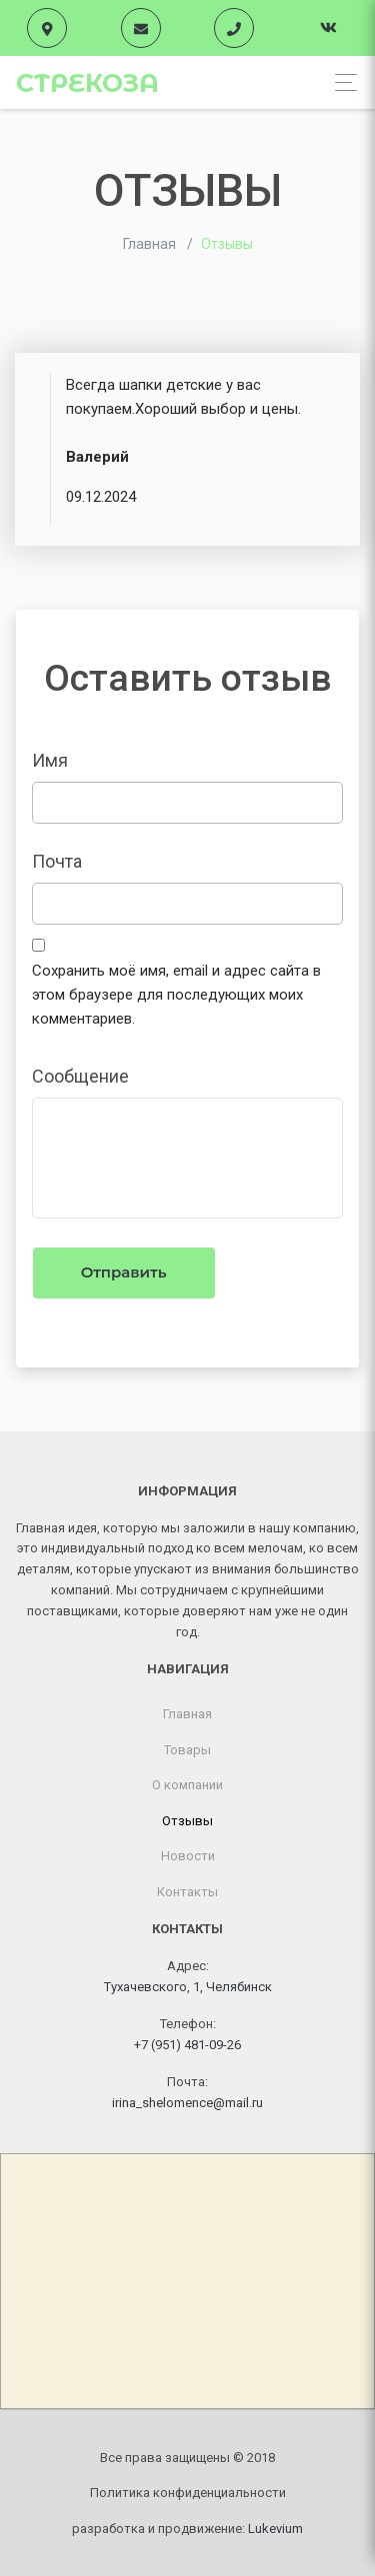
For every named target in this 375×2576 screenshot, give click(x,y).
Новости (188, 1855)
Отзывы (187, 1820)
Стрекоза (87, 83)
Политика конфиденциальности (188, 2492)
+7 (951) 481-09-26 (187, 2044)
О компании (187, 1784)
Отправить (124, 1272)
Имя (50, 760)
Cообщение (80, 1076)
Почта (57, 861)
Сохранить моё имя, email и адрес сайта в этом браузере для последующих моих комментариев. (176, 995)
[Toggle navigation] (340, 82)
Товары (187, 1749)
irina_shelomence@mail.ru (187, 2102)
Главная (187, 1713)
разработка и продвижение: (187, 2528)
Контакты (187, 1891)
